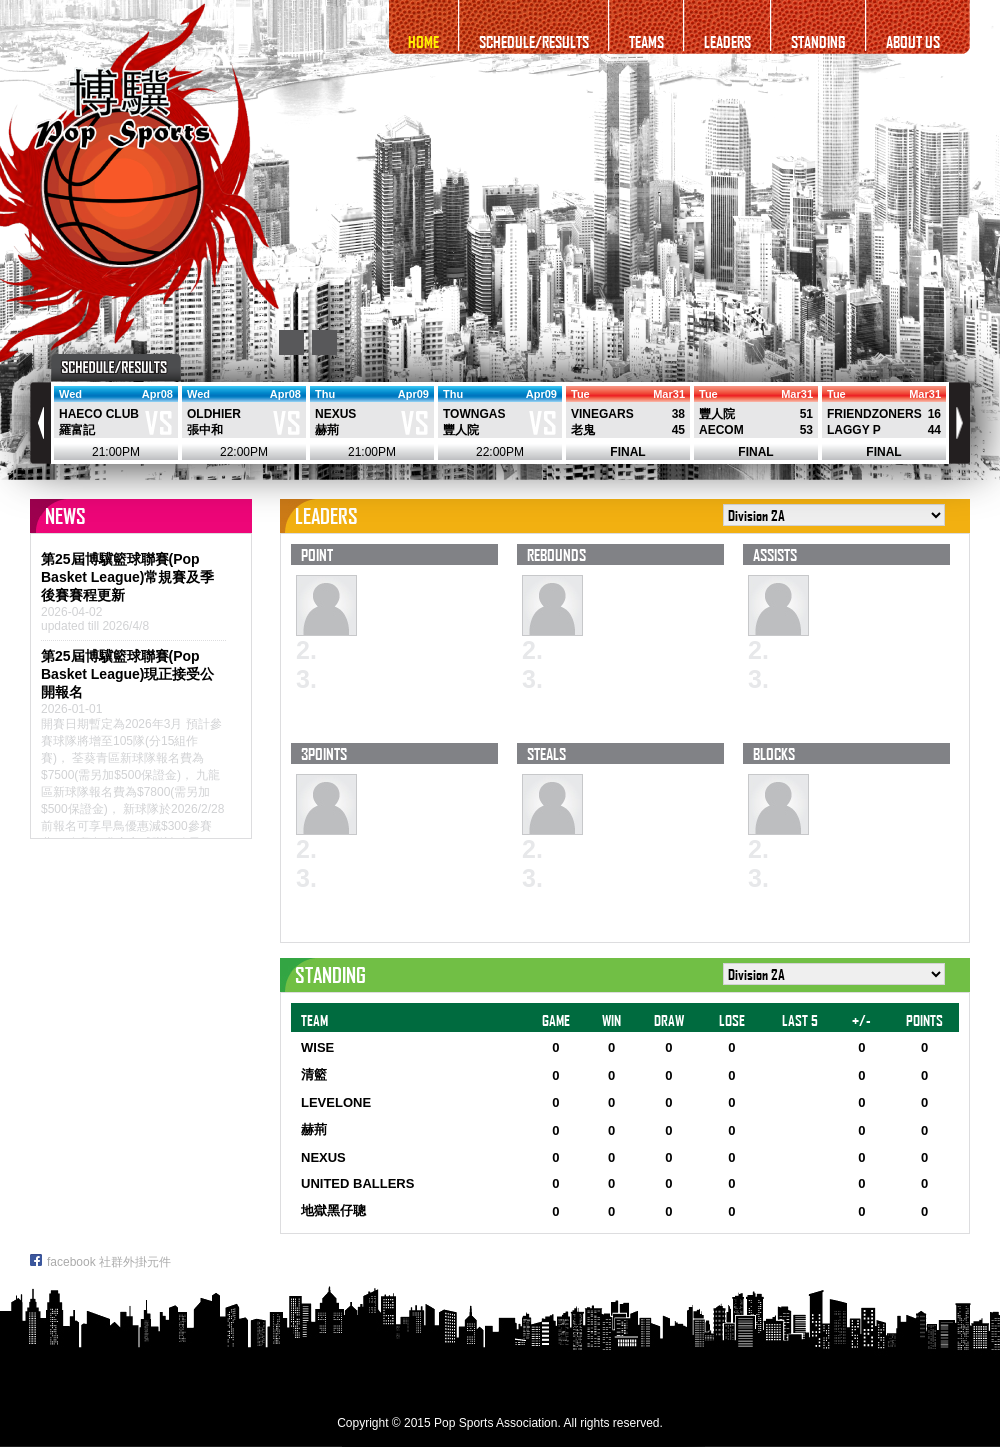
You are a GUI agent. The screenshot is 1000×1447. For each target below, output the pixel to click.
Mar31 (669, 394)
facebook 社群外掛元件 (100, 1262)
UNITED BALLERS (357, 1183)
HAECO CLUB (99, 414)
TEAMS (646, 41)
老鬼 (583, 430)
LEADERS (727, 41)
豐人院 (461, 430)
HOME (423, 41)
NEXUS (335, 414)
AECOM (721, 430)
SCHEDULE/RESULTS (534, 41)
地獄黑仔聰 (333, 1210)
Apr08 (157, 394)
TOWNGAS (474, 414)
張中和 (205, 430)
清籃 (314, 1074)
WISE (317, 1047)
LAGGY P (854, 430)
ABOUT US (913, 41)
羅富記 (77, 430)
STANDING (818, 41)
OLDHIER (214, 414)
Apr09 (413, 394)
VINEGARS (602, 414)
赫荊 (327, 430)
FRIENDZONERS (874, 414)
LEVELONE (336, 1102)
